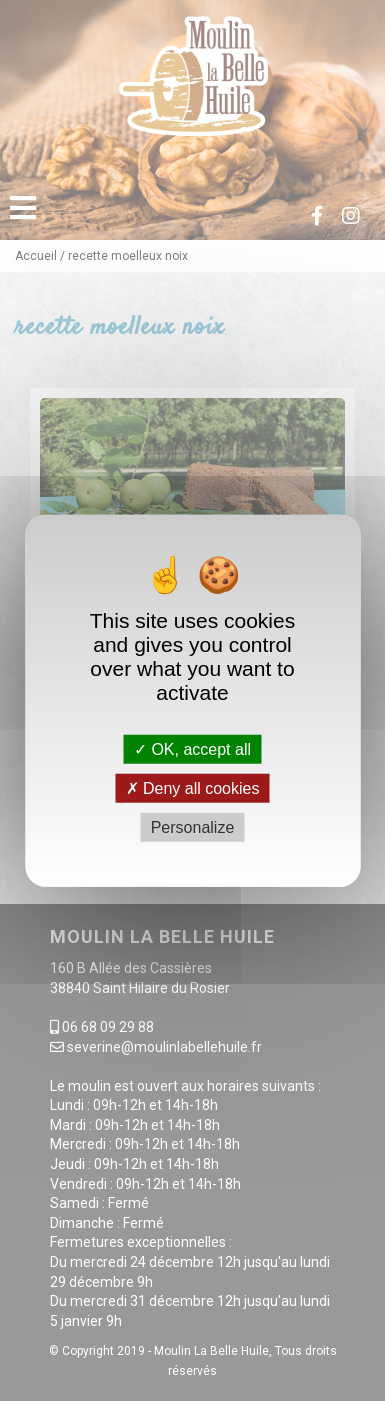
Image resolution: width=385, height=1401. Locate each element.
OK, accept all (192, 748)
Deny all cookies (193, 787)
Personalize (193, 827)
